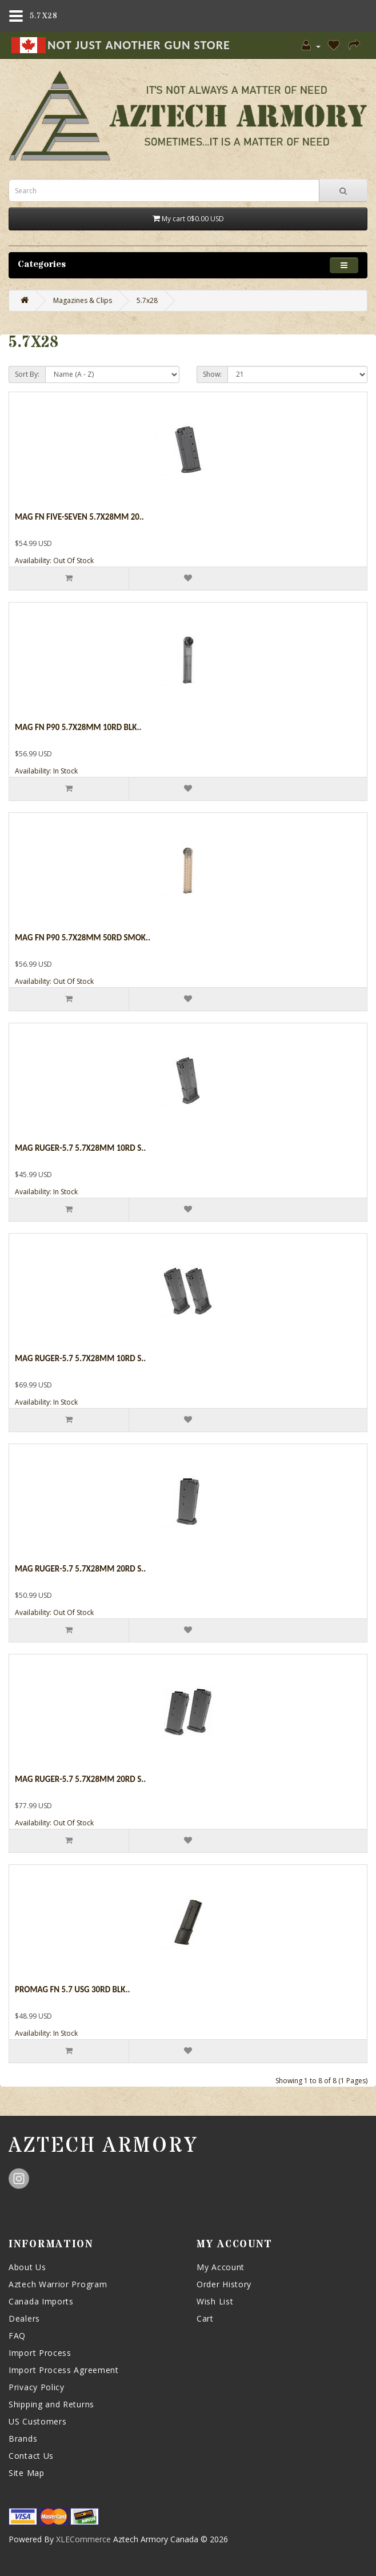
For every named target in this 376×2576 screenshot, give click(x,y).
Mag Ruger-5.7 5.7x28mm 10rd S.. (80, 1148)
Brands (23, 2438)
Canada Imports (41, 2301)
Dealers (24, 2318)
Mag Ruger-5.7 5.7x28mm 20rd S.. (80, 1569)
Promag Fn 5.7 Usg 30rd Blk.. (72, 1989)
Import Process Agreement (64, 2369)
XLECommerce (83, 2539)
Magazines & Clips (82, 300)
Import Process (40, 2352)
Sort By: (27, 374)
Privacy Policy (37, 2387)
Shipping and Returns (51, 2404)
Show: (212, 374)
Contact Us (31, 2455)
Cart (205, 2318)
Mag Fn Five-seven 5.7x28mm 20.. (79, 517)
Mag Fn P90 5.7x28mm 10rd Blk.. (78, 727)
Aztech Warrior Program (58, 2284)
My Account (221, 2267)
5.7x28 (147, 300)
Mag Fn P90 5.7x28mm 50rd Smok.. (82, 937)
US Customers (37, 2421)
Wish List (215, 2301)
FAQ (17, 2335)
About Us (27, 2267)
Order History (224, 2284)
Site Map (27, 2472)
